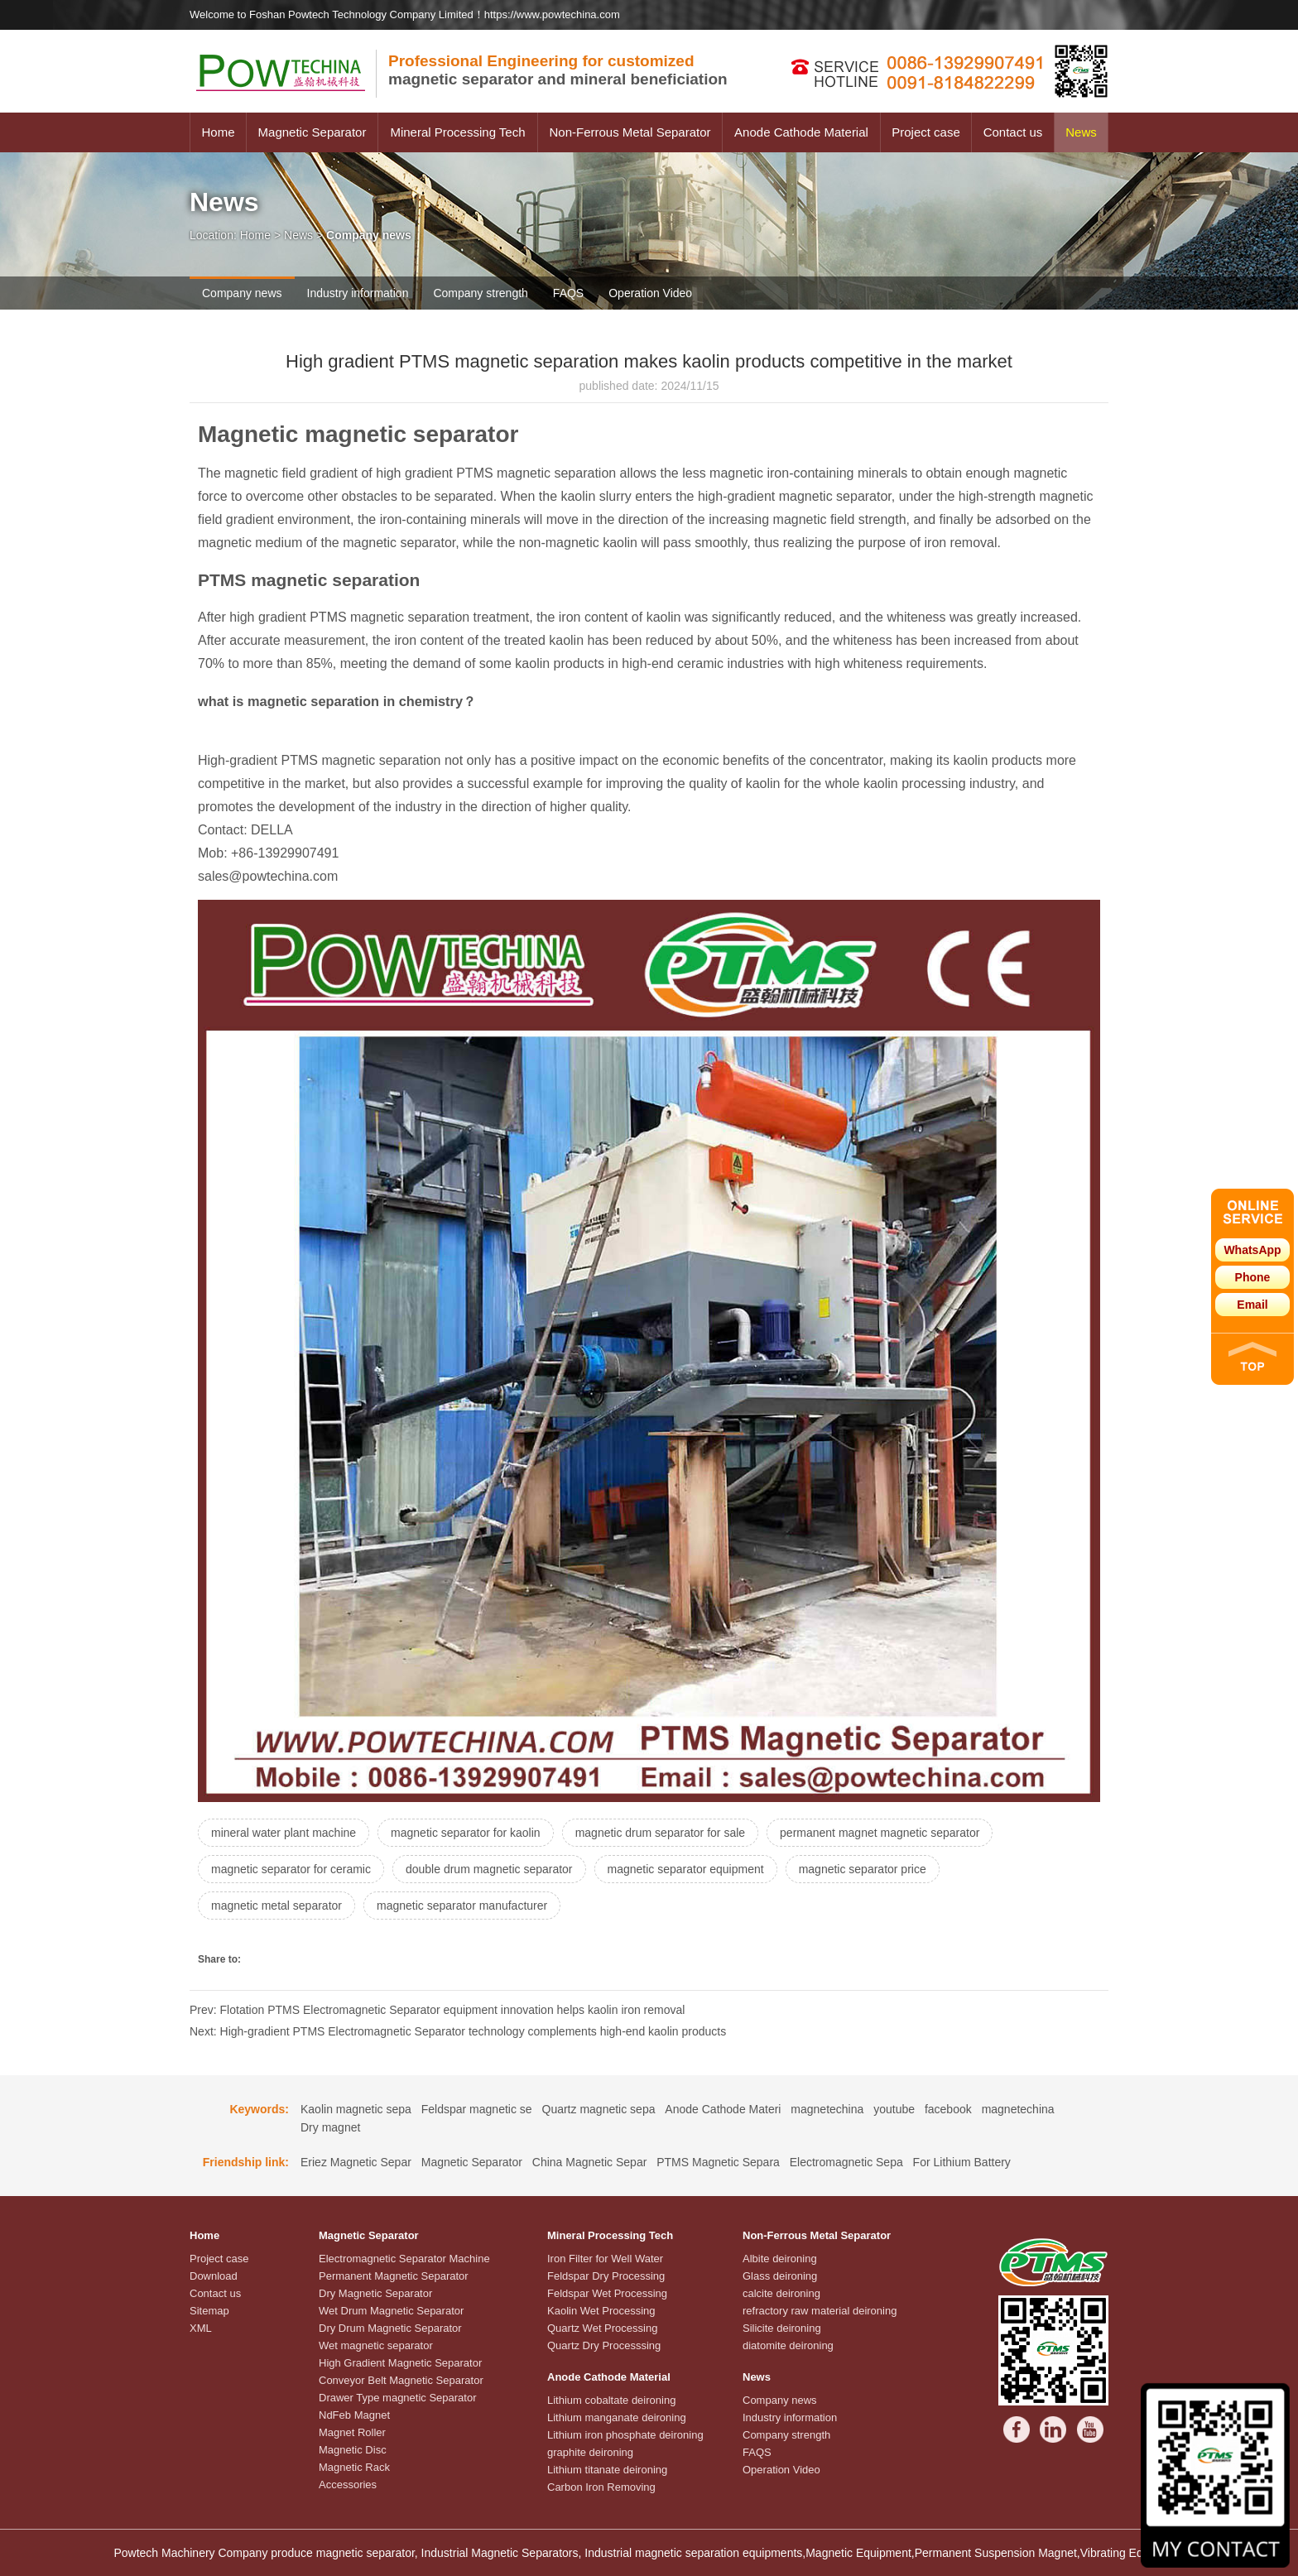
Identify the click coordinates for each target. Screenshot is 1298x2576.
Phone (1253, 1277)
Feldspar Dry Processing (606, 2276)
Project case (926, 132)
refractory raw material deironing (820, 2310)
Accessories (348, 2484)
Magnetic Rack (354, 2467)
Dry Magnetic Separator (375, 2293)
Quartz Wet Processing (602, 2328)
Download (214, 2276)
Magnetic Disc (353, 2450)
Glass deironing (780, 2276)
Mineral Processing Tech (457, 132)
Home (217, 132)
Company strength (480, 293)
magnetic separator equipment (686, 1869)
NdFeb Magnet (354, 2415)
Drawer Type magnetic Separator (398, 2397)
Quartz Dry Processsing (604, 2345)
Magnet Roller (352, 2432)
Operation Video (650, 293)
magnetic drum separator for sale (660, 1832)
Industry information (358, 293)
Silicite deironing (782, 2328)
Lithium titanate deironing (607, 2469)
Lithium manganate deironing (616, 2417)
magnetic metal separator (276, 1905)
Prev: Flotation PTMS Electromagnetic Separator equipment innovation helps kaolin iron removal (437, 2009)
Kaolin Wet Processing (601, 2310)
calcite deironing (781, 2293)
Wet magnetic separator (376, 2345)
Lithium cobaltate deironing (611, 2400)
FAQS (568, 293)
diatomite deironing (788, 2345)
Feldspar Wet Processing (607, 2293)
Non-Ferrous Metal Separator (629, 132)
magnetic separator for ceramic (291, 1869)
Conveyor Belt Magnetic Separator (401, 2380)
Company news (242, 293)
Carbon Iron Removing (601, 2487)
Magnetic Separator (312, 132)
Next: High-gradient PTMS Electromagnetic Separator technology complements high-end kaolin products (458, 2031)
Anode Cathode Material (801, 132)
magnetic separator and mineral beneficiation (558, 70)
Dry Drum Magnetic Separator (390, 2328)
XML (201, 2328)
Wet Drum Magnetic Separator (391, 2310)
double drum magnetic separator (489, 1869)
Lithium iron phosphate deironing (625, 2435)
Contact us (1013, 132)
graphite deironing (590, 2452)
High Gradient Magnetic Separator (400, 2363)
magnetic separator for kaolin (466, 1832)
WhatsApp (1252, 1250)
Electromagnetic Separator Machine (404, 2258)
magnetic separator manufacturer (462, 1905)
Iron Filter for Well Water (605, 2258)
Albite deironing (780, 2258)
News (1081, 132)
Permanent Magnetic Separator (394, 2276)
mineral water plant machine (283, 1832)
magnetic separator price (862, 1869)
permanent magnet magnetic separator (879, 1832)
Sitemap (209, 2310)
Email (1252, 1304)
